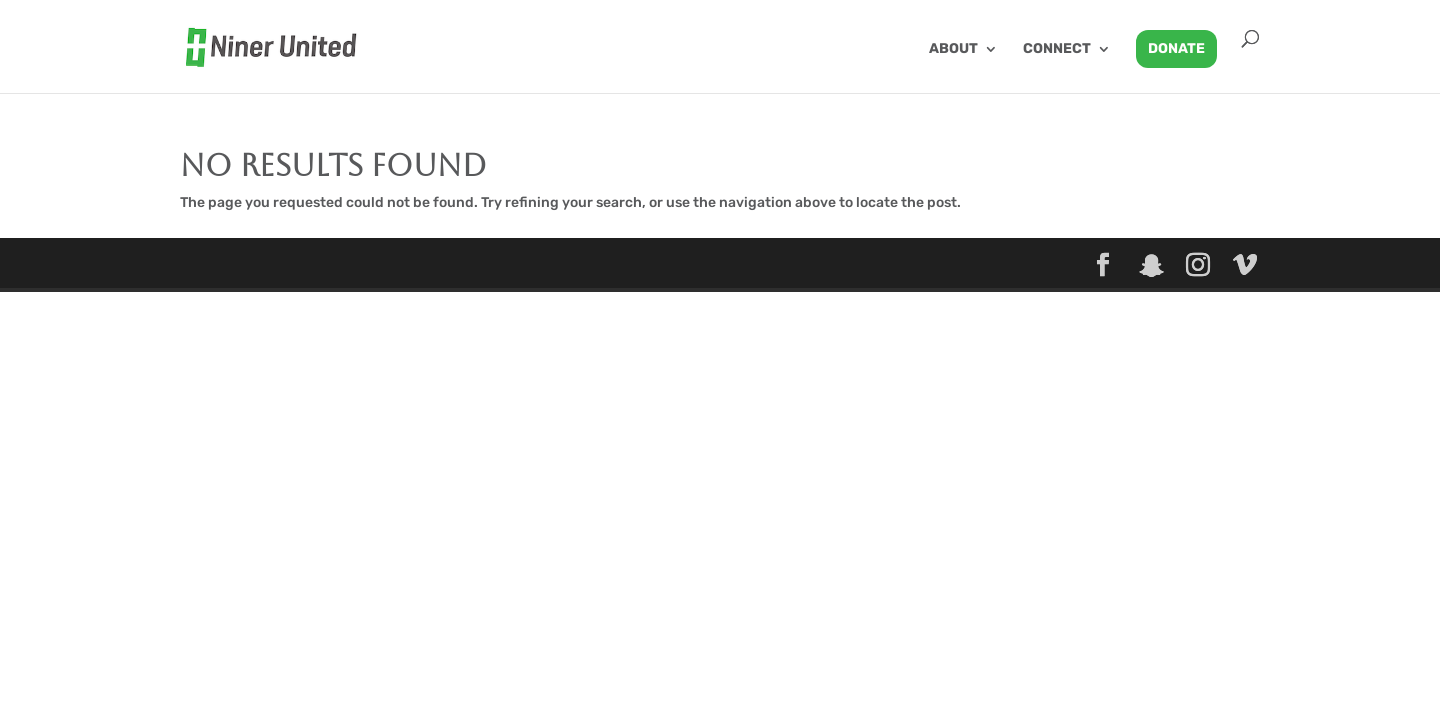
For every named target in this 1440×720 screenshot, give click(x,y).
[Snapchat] (1152, 266)
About (953, 49)
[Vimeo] (1245, 266)
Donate (1176, 48)
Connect (1057, 49)
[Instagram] (1198, 266)
